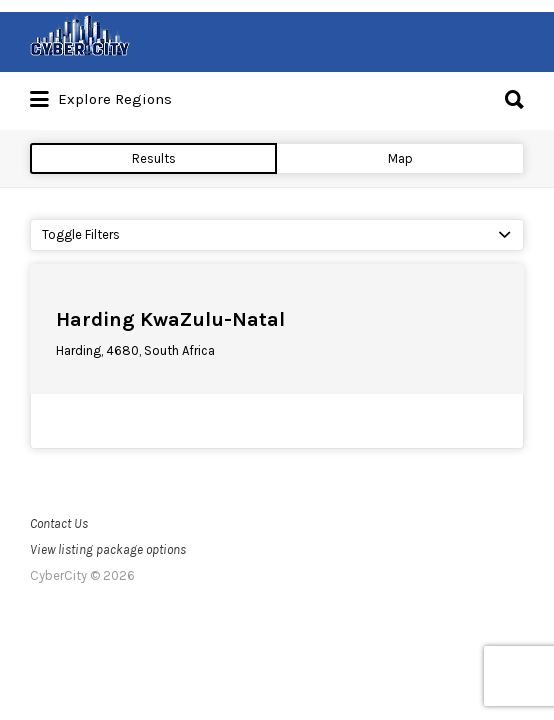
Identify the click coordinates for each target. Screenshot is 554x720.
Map (400, 158)
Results (154, 158)
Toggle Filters (81, 234)
